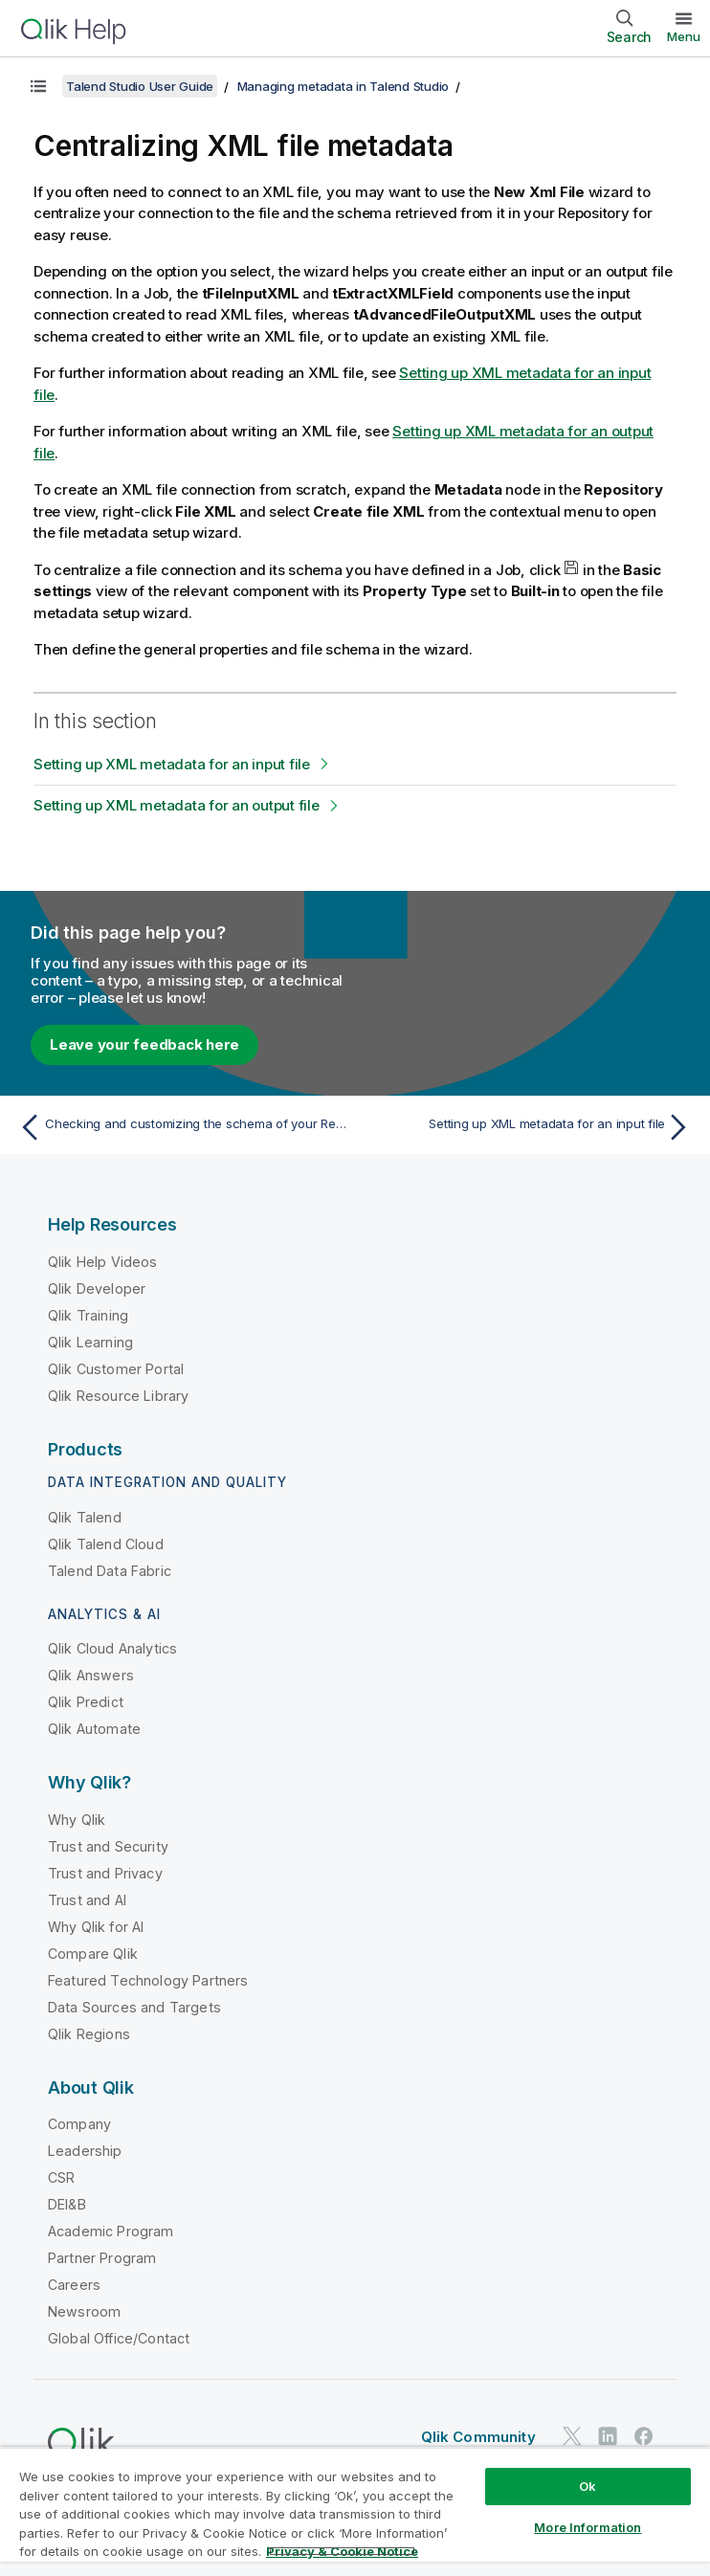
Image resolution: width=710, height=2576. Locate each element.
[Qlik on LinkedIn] (607, 2436)
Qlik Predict (85, 1702)
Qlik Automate (94, 1729)
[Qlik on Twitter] (572, 2436)
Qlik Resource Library (118, 1396)
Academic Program (111, 2231)
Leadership (85, 2151)
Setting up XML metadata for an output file (176, 805)
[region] (355, 2511)
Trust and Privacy (105, 1873)
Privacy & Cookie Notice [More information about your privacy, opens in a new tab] (342, 2551)
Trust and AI (87, 1900)
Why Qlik (76, 1819)
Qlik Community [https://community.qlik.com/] (478, 2437)
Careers (74, 2284)
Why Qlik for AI (96, 1927)
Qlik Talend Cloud (106, 1544)
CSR (61, 2177)
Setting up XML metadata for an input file (171, 764)
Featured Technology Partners (148, 1980)
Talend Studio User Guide (139, 86)
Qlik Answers (91, 1675)
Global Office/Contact (118, 2338)
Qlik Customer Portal (116, 1369)
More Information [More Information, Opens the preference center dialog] (587, 2527)
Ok (587, 2486)
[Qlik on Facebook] (644, 2436)
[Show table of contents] (38, 86)
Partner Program (102, 2258)
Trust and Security (108, 1846)
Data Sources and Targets (134, 2007)
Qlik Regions (89, 2034)
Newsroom (84, 2311)
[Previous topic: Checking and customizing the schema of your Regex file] (181, 1127)
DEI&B (67, 2204)
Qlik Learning (90, 1342)
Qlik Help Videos (103, 1262)
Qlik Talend (85, 1517)
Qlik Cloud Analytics (112, 1648)
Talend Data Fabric (109, 1571)
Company (79, 2124)
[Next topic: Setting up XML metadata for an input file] (529, 1127)
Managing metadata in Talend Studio (343, 86)
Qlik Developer (96, 1288)
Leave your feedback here (144, 1044)
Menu (683, 36)
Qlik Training (88, 1315)
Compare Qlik (93, 1953)
